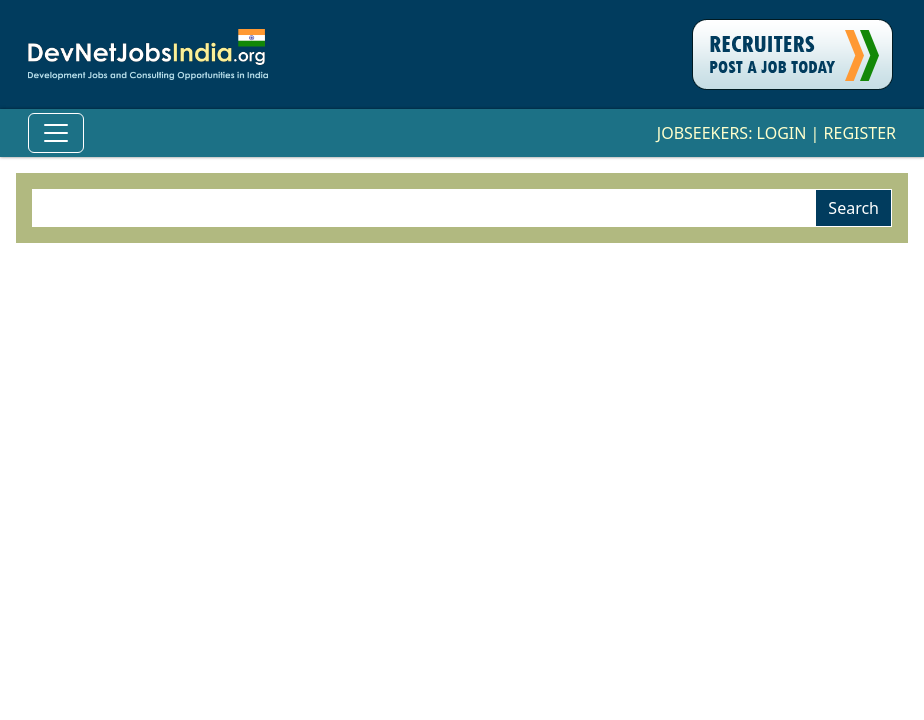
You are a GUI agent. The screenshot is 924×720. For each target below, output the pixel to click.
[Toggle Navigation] (56, 133)
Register (860, 133)
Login (782, 133)
